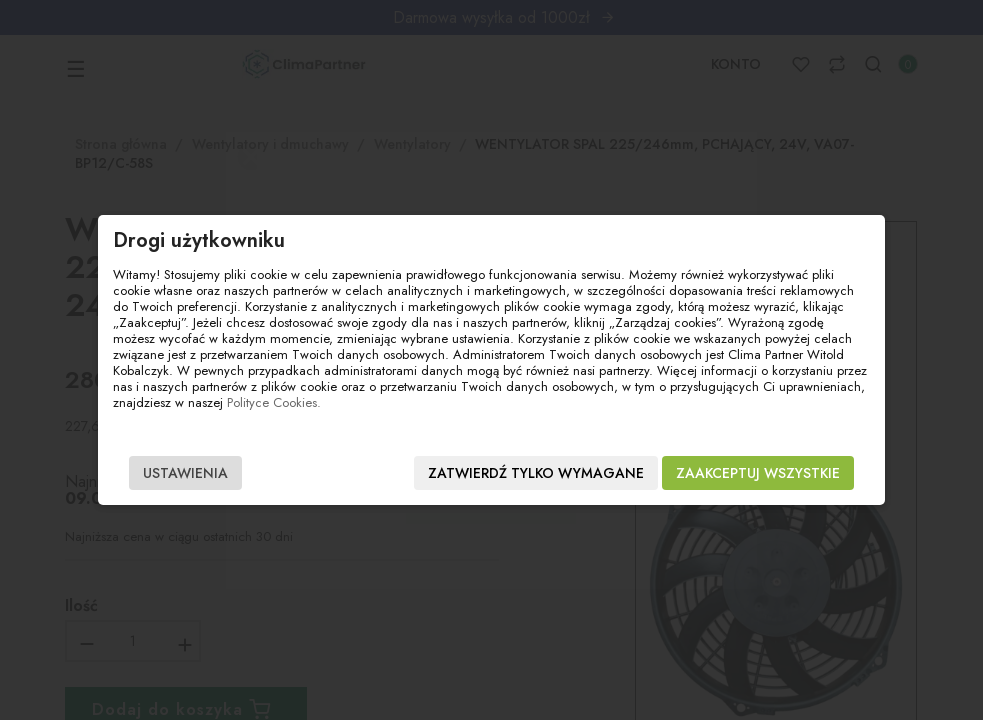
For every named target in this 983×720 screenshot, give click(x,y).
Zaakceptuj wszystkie (758, 473)
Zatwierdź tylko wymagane (536, 473)
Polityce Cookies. (274, 402)
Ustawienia (185, 473)
